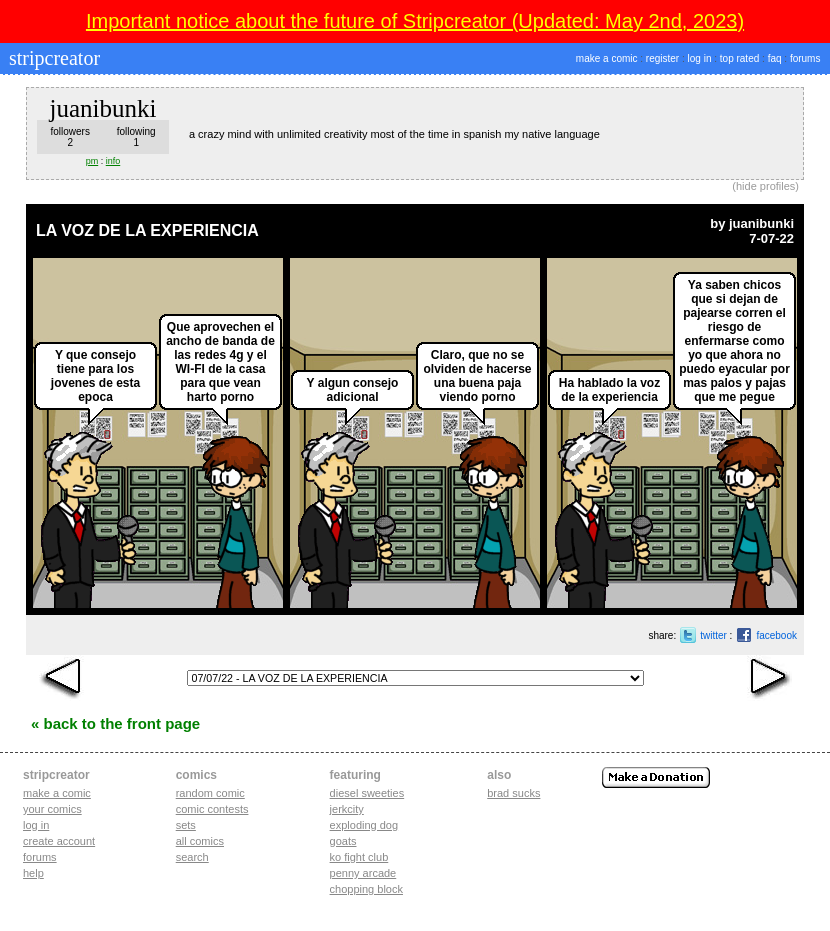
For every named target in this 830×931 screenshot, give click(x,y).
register (662, 58)
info (113, 161)
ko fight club (359, 857)
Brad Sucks (513, 793)
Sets (186, 825)
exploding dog (364, 825)
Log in (36, 825)
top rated (739, 58)
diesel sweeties (367, 793)
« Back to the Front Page (115, 723)
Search (192, 857)
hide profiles (765, 186)
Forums (40, 857)
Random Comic (210, 793)
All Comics (200, 841)
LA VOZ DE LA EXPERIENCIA (147, 230)
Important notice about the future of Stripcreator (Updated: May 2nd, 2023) (415, 21)
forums (805, 58)
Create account (59, 841)
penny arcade (363, 873)
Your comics (52, 809)
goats (343, 841)
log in (700, 58)
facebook (776, 635)
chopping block (366, 889)
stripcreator (52, 58)
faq (775, 58)
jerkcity (347, 809)
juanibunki (761, 223)
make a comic (607, 58)
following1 (136, 137)
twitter (713, 635)
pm (92, 161)
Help (33, 873)
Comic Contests (212, 809)
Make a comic (57, 793)
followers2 (69, 137)
